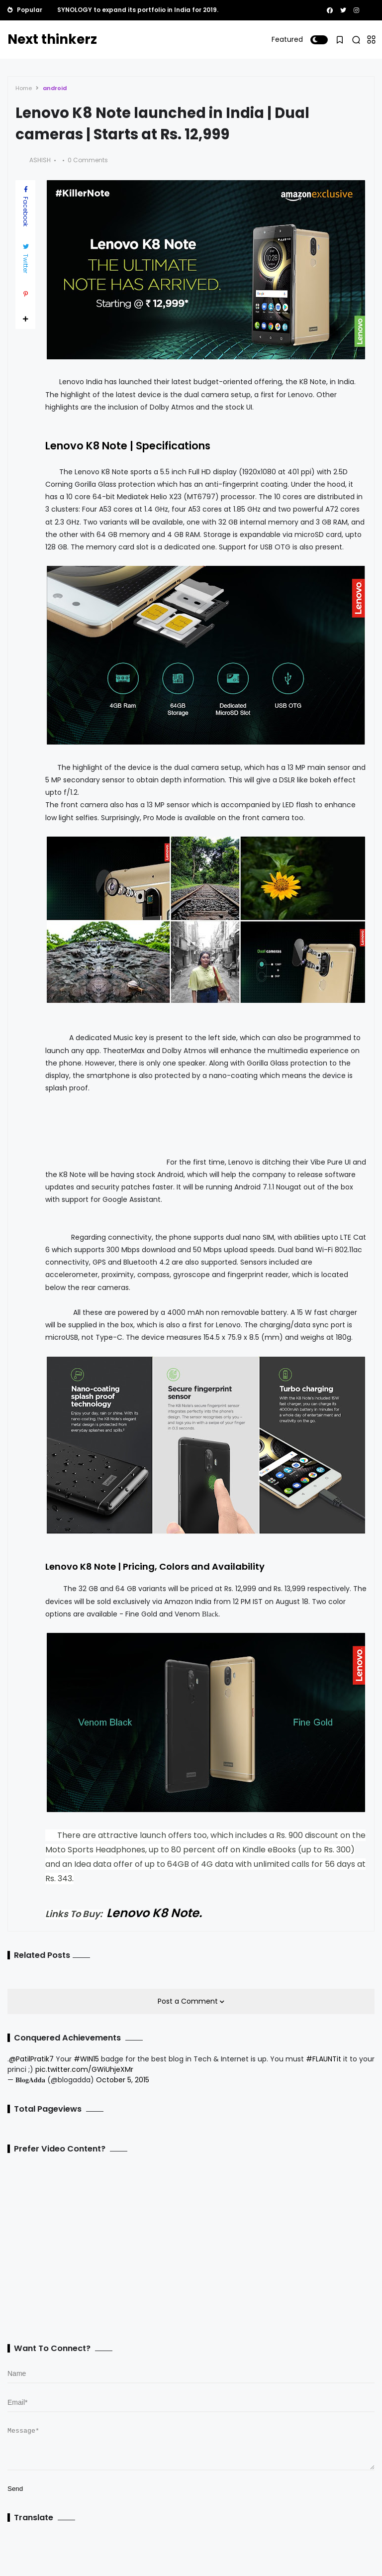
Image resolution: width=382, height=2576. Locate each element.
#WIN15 (86, 2059)
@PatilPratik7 (31, 2059)
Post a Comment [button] (189, 2001)
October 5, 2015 (122, 2080)
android (55, 88)
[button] (319, 39)
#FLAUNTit (323, 2059)
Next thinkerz (52, 39)
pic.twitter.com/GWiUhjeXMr (84, 2069)
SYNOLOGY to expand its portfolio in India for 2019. (137, 9)
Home (23, 88)
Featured (287, 39)
